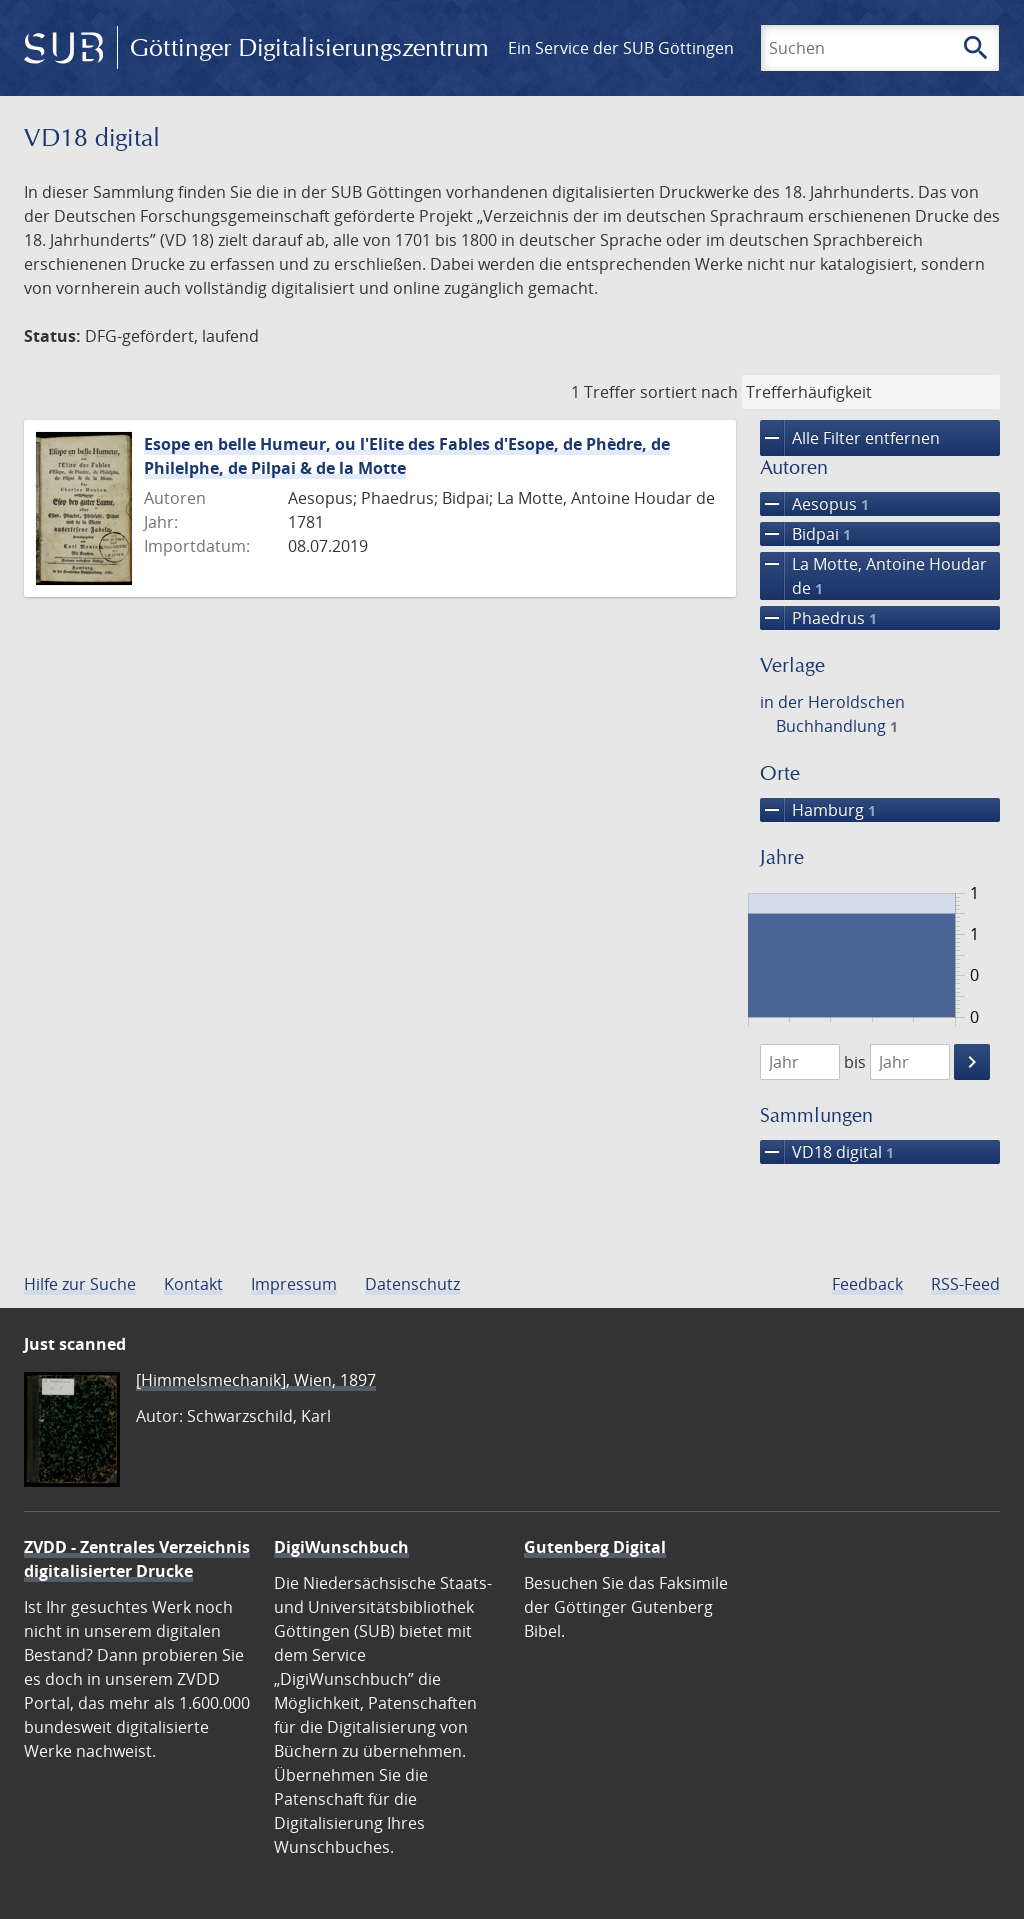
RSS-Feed (965, 1284)
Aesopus (814, 504)
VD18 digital (827, 1152)
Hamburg (818, 810)
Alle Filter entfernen (850, 438)
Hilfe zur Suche (80, 1284)
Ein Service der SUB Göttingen (621, 48)
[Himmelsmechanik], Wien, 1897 (256, 1380)
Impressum (294, 1284)
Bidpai (805, 534)
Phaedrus (818, 618)
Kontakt (193, 1284)
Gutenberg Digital (595, 1547)
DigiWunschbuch (341, 1547)
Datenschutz (412, 1284)
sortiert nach (689, 392)
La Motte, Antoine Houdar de (873, 576)
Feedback (867, 1284)
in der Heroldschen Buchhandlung (832, 714)
